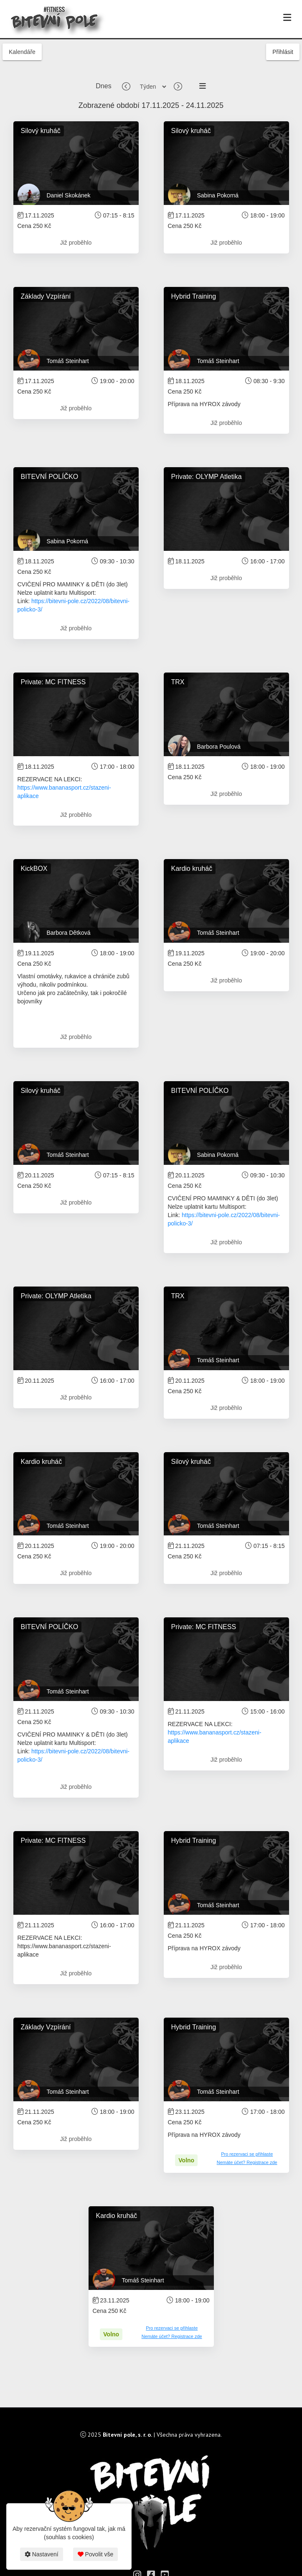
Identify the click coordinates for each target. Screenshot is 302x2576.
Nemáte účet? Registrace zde (247, 2162)
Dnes (103, 86)
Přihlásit (282, 52)
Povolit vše (96, 2554)
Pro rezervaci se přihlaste (247, 2153)
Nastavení (41, 2554)
